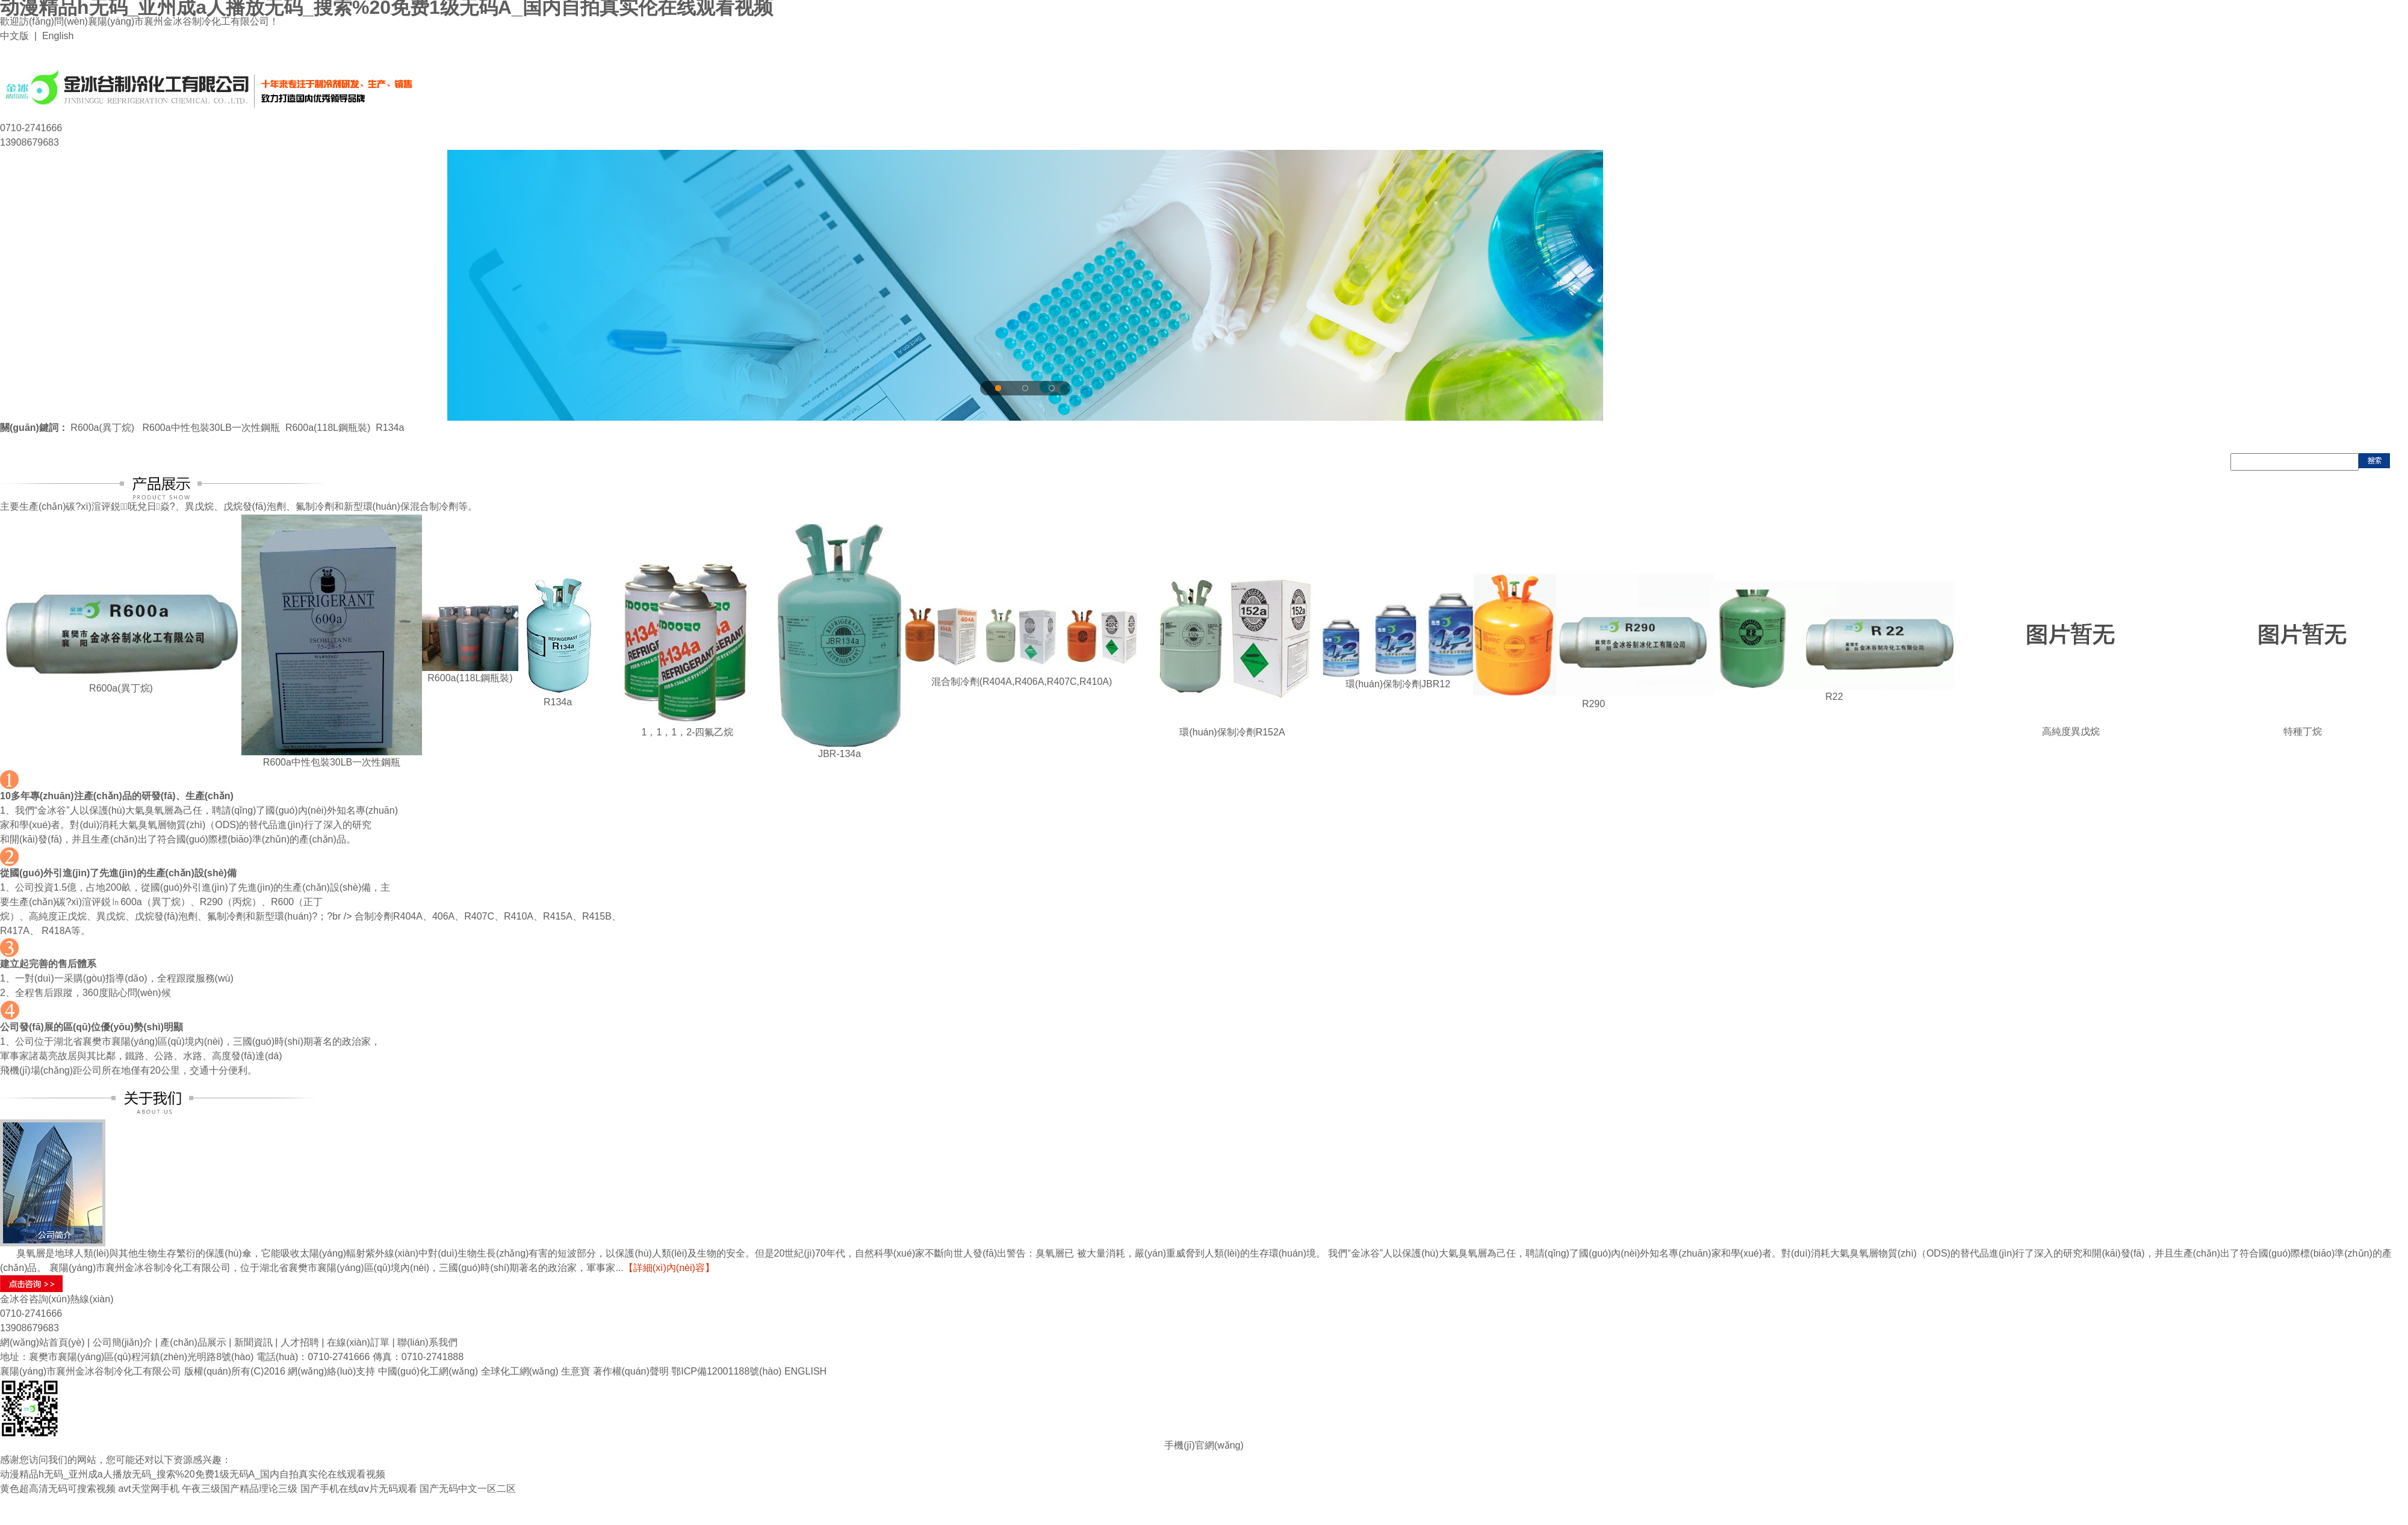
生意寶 (575, 1371)
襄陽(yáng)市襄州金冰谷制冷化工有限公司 (90, 1371)
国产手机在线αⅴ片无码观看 (358, 1488)
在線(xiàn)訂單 (358, 1342)
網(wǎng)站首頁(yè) (42, 1342)
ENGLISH (805, 1371)
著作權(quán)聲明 (631, 1371)
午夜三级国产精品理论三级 (239, 1488)
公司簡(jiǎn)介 (123, 1342)
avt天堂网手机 (148, 1488)
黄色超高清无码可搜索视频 (58, 1488)
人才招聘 (300, 1342)
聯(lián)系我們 (427, 1342)
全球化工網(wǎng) (520, 1371)
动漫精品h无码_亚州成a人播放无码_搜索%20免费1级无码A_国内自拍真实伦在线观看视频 (192, 1474)
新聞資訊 (253, 1342)
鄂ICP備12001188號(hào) (726, 1371)
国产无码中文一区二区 (468, 1488)
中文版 (14, 36)
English (57, 36)
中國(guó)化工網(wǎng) (428, 1371)
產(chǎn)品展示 (193, 1342)
